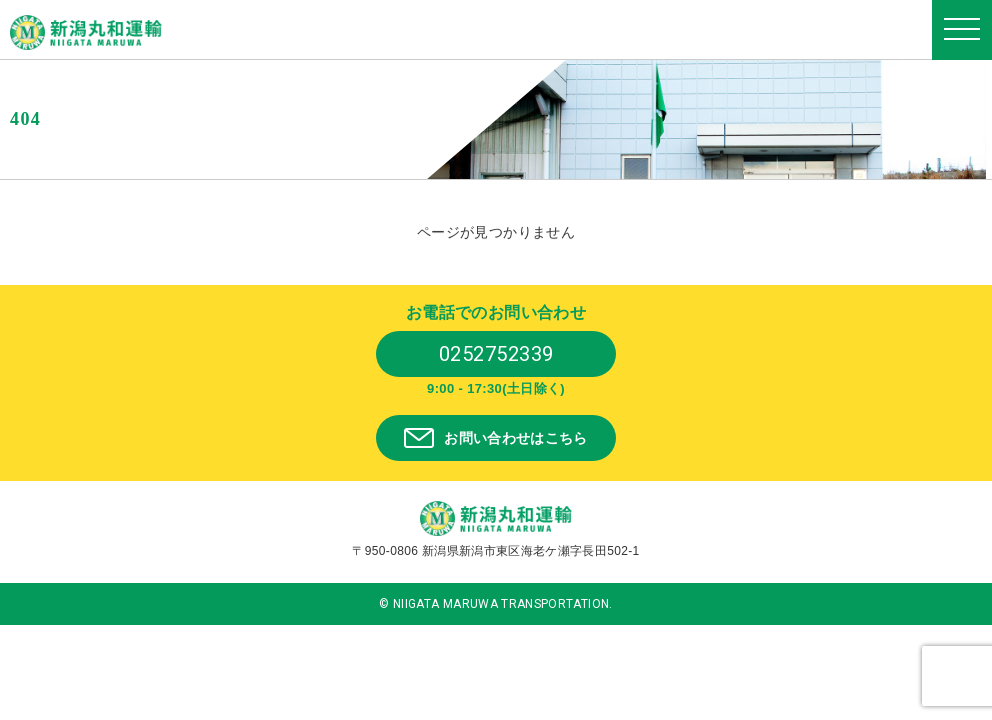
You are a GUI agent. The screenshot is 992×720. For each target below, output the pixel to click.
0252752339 (496, 354)
